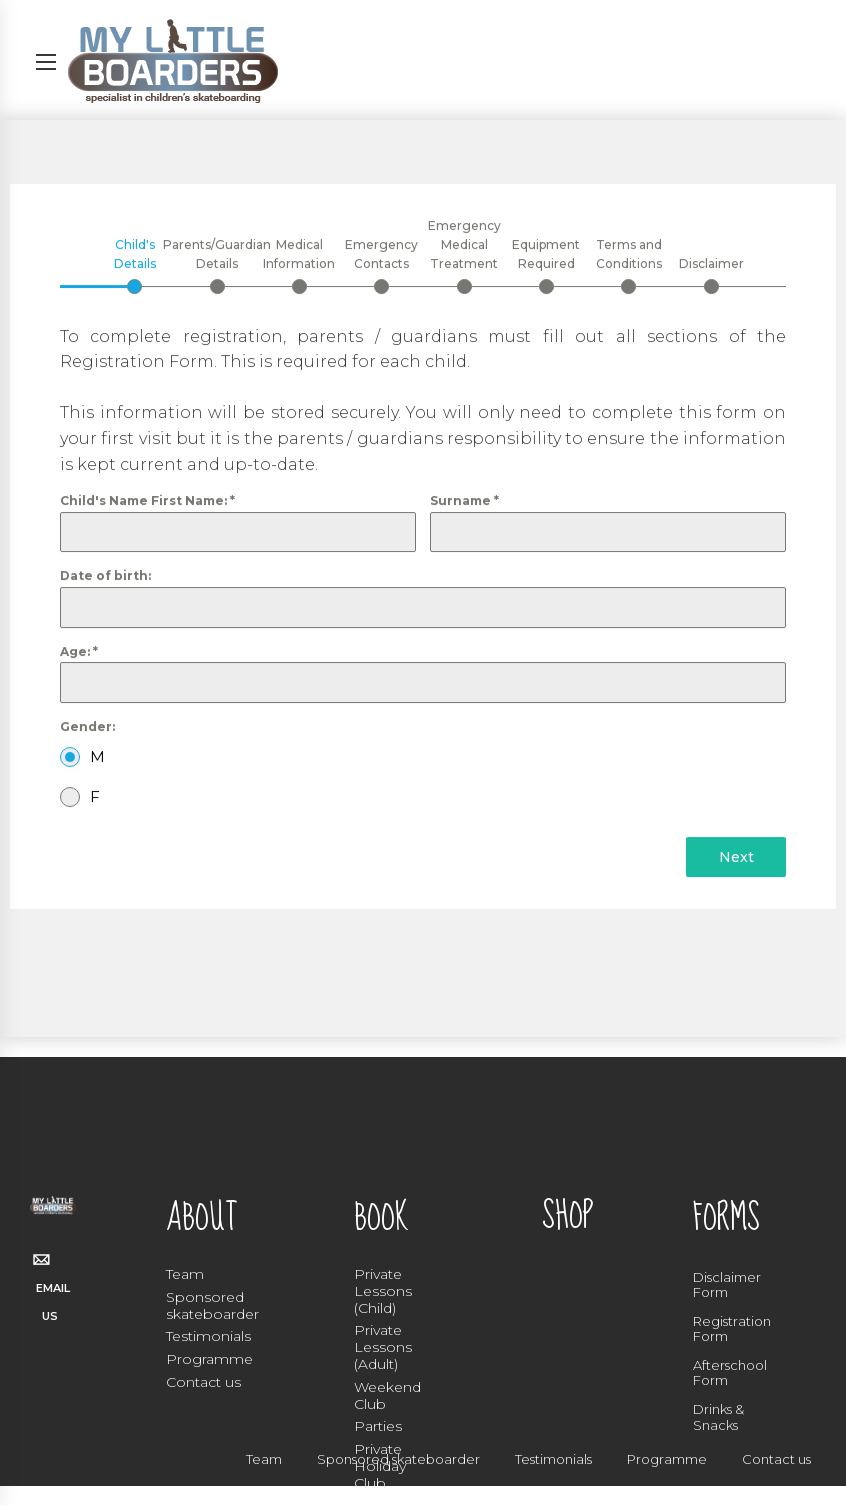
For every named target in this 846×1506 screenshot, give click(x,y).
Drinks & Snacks (718, 1417)
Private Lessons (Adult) (383, 1347)
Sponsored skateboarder (212, 1305)
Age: (79, 651)
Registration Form (732, 1329)
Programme (209, 1359)
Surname (464, 501)
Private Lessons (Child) (383, 1291)
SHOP (567, 1216)
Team (185, 1274)
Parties (378, 1426)
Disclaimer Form (727, 1285)
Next (736, 858)
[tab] (134, 265)
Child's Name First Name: (147, 501)
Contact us (203, 1382)
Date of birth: (105, 576)
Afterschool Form (730, 1373)
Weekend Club (387, 1395)
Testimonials (208, 1336)
